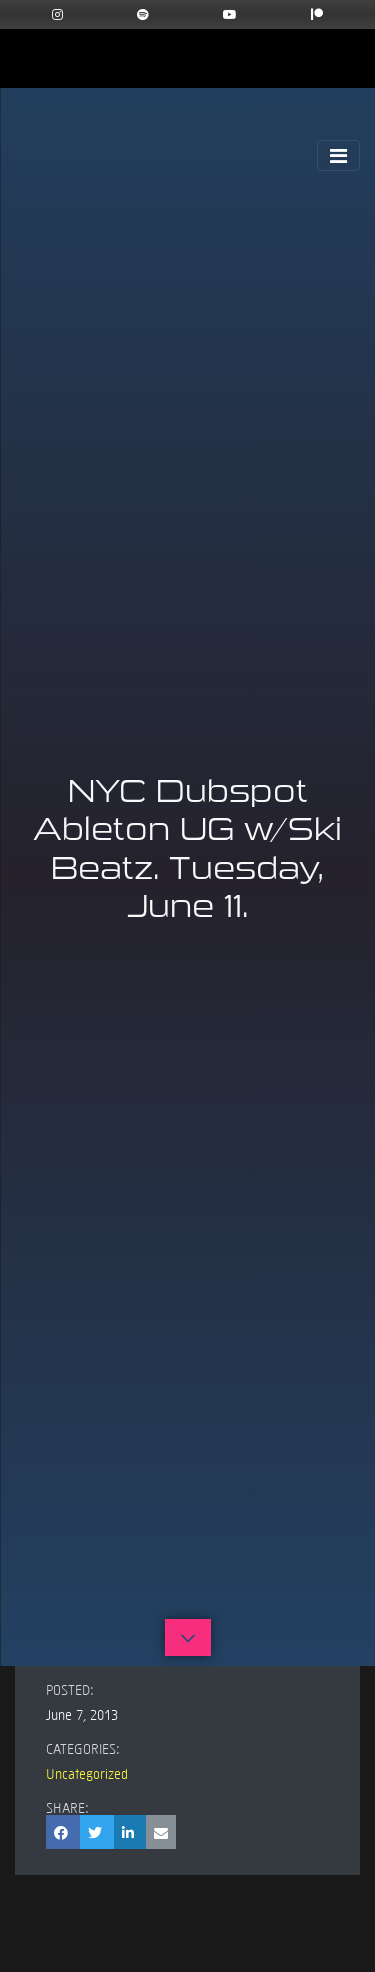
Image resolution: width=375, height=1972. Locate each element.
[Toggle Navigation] (338, 155)
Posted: (70, 1689)
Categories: (83, 1748)
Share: (67, 1807)
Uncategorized (87, 1773)
